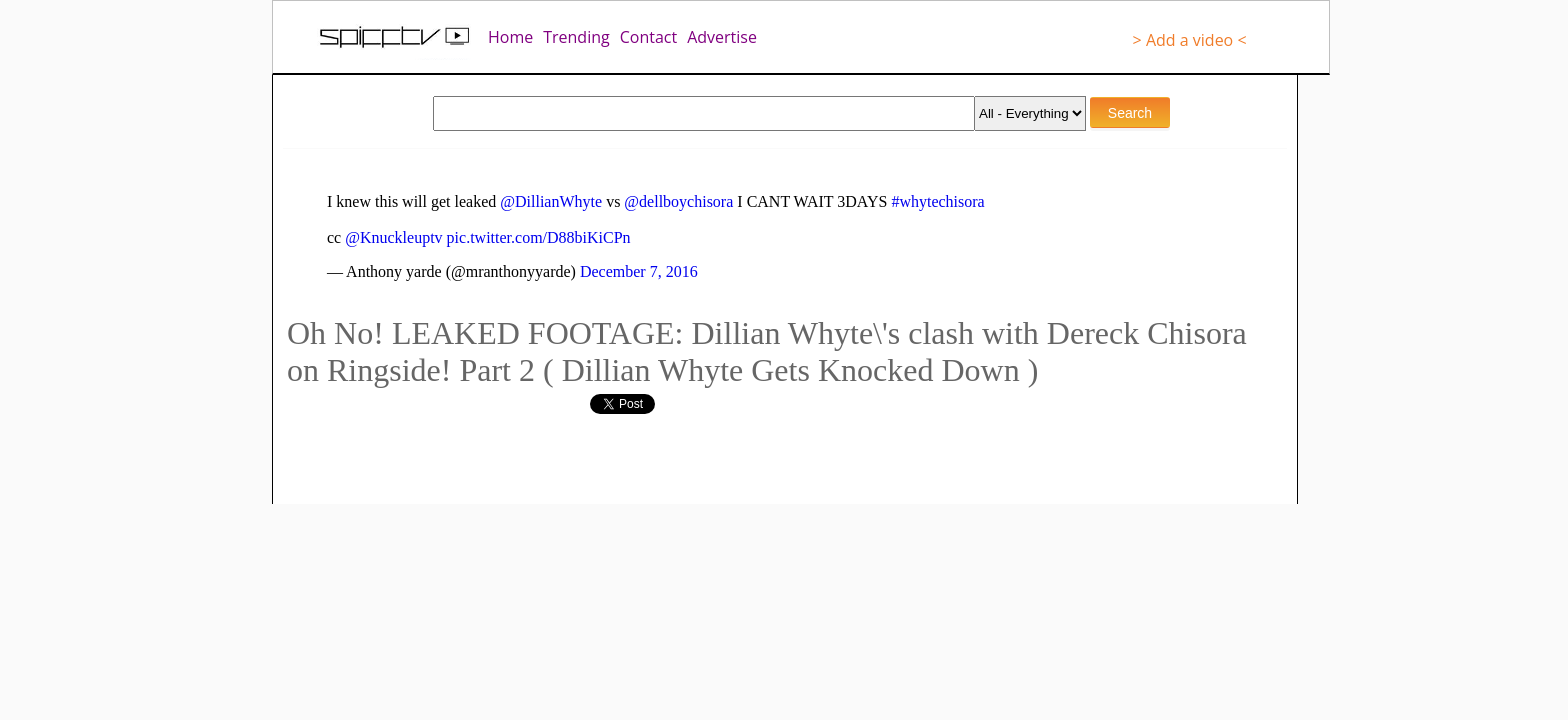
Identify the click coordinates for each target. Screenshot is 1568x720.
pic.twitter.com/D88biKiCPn (539, 237)
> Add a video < (1190, 40)
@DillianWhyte (551, 201)
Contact (648, 37)
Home (510, 37)
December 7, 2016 (639, 271)
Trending (576, 37)
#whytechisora (937, 201)
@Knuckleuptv (393, 237)
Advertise (722, 37)
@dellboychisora (678, 201)
